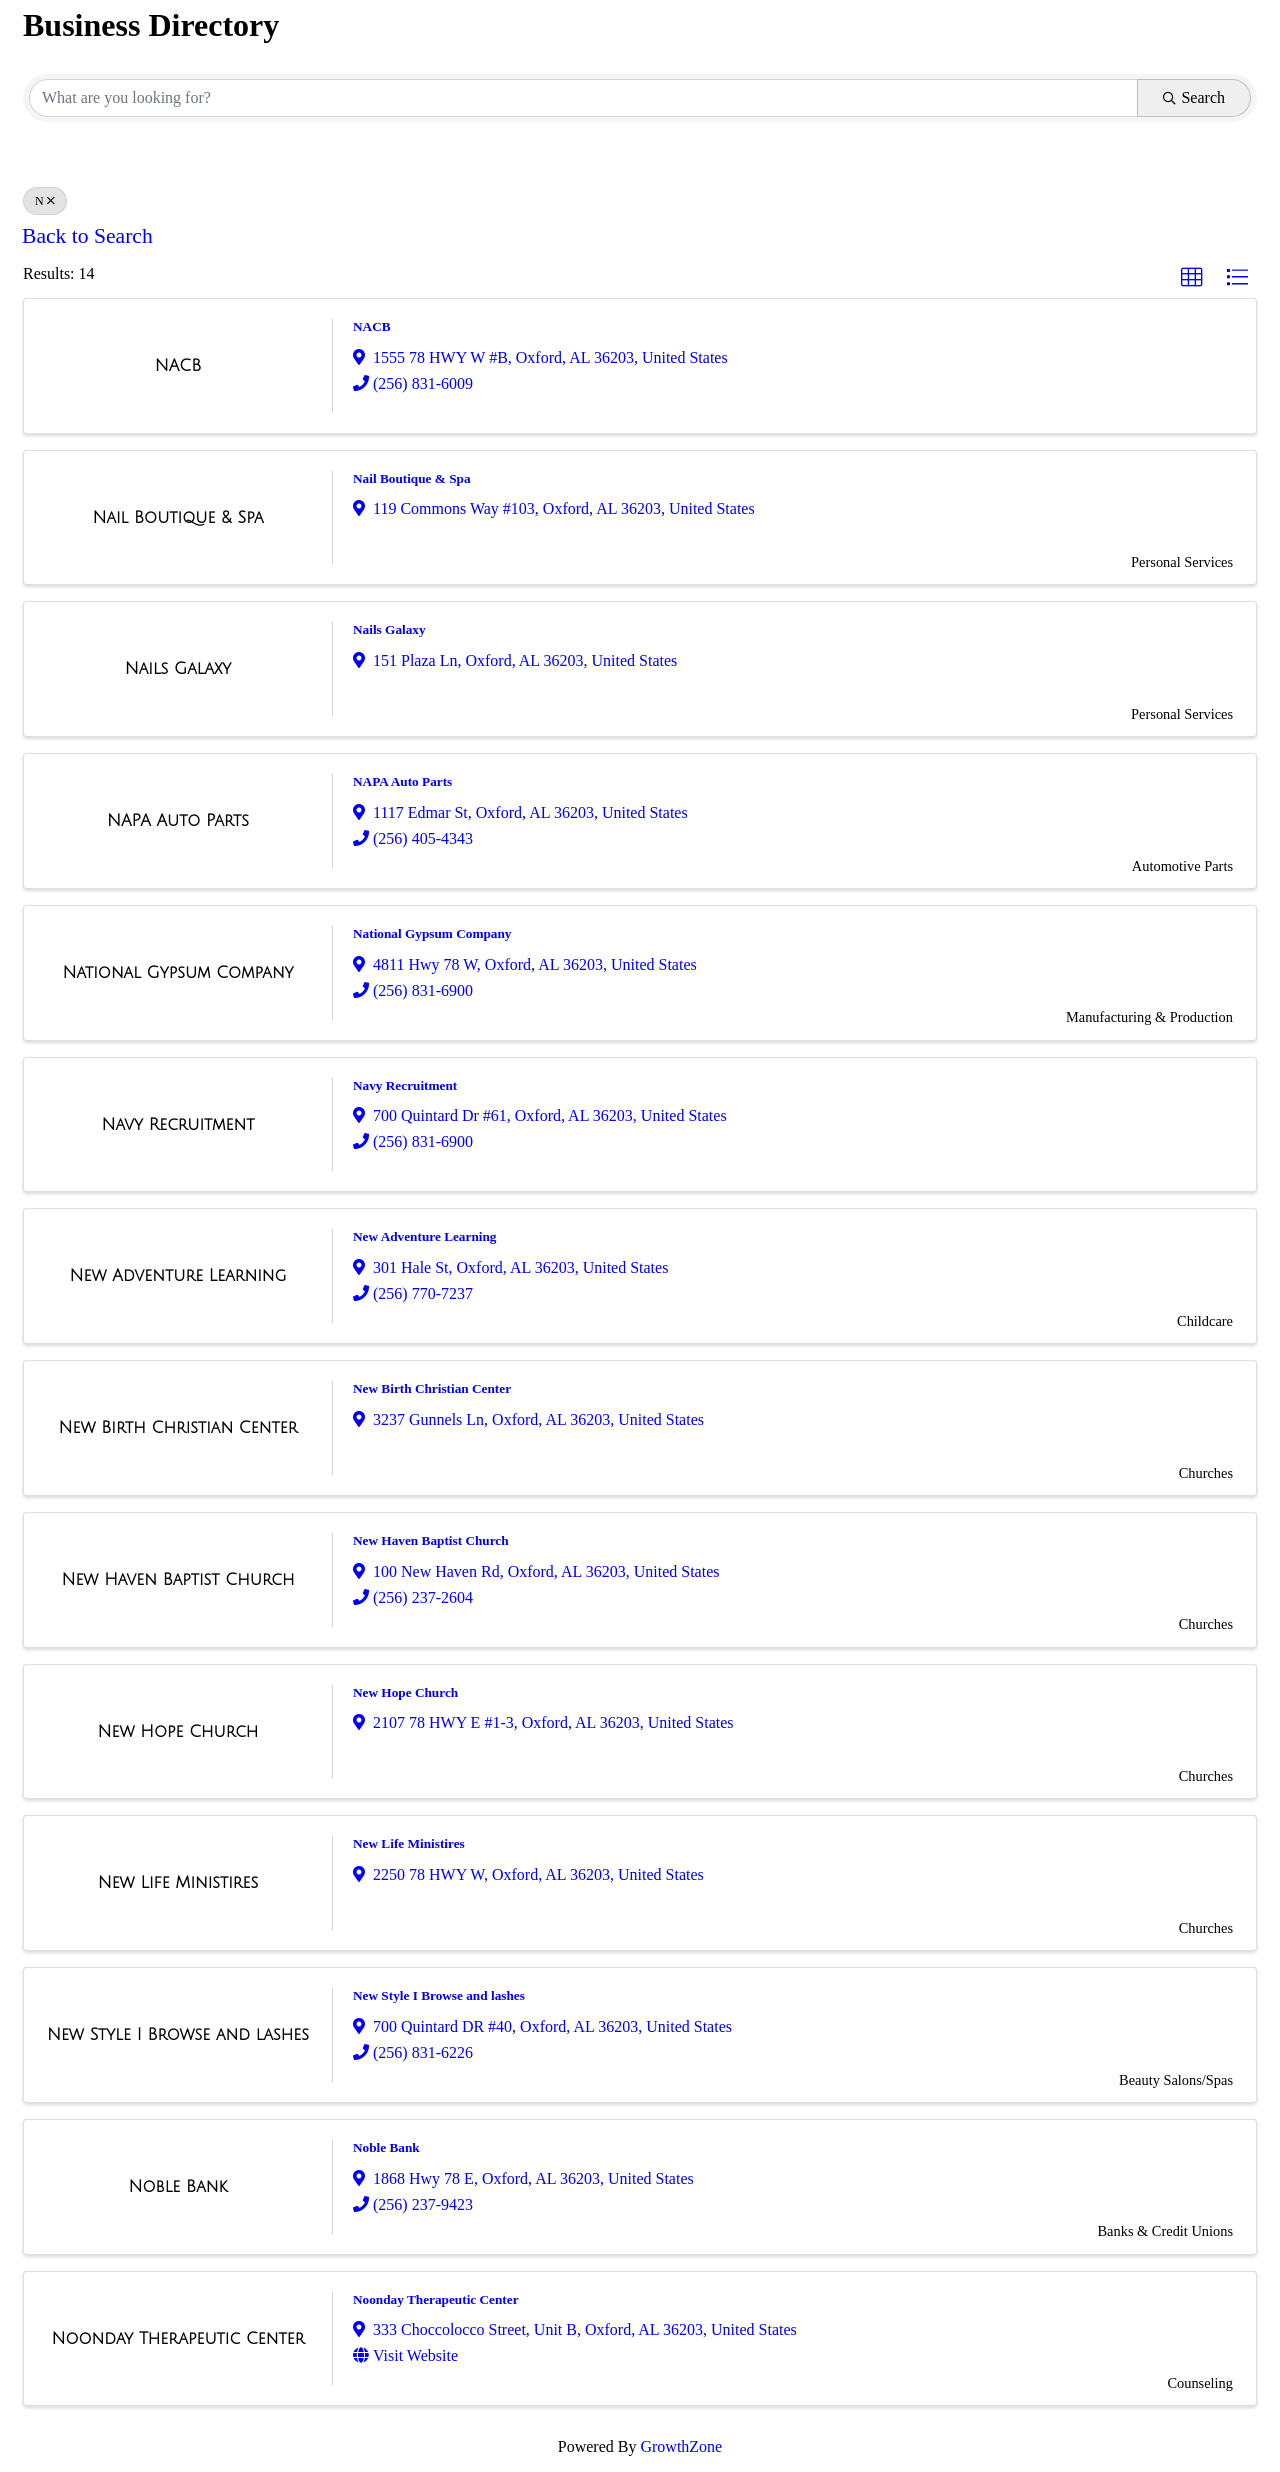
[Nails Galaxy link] (178, 669)
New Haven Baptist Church (431, 1540)
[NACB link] (178, 366)
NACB (372, 326)
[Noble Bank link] (178, 2187)
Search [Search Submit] (1194, 97)
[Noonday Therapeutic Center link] (178, 2339)
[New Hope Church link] (178, 1732)
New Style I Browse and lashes (439, 1995)
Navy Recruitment (405, 1085)
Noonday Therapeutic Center (436, 2299)
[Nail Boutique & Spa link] (177, 518)
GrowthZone (681, 2446)
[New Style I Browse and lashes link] (178, 2035)
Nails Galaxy (389, 629)
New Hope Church (405, 1692)
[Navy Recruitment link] (177, 1125)
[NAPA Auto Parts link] (178, 821)
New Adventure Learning (424, 1236)
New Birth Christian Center (432, 1388)
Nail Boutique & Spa (412, 478)
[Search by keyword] (583, 98)
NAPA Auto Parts (402, 781)
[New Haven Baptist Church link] (177, 1580)
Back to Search (87, 236)
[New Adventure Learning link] (178, 1276)
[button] (1192, 278)
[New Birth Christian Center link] (178, 1428)
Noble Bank (386, 2147)
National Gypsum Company (432, 933)
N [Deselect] (45, 201)
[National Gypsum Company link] (177, 973)
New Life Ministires (409, 1843)
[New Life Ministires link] (178, 1883)
